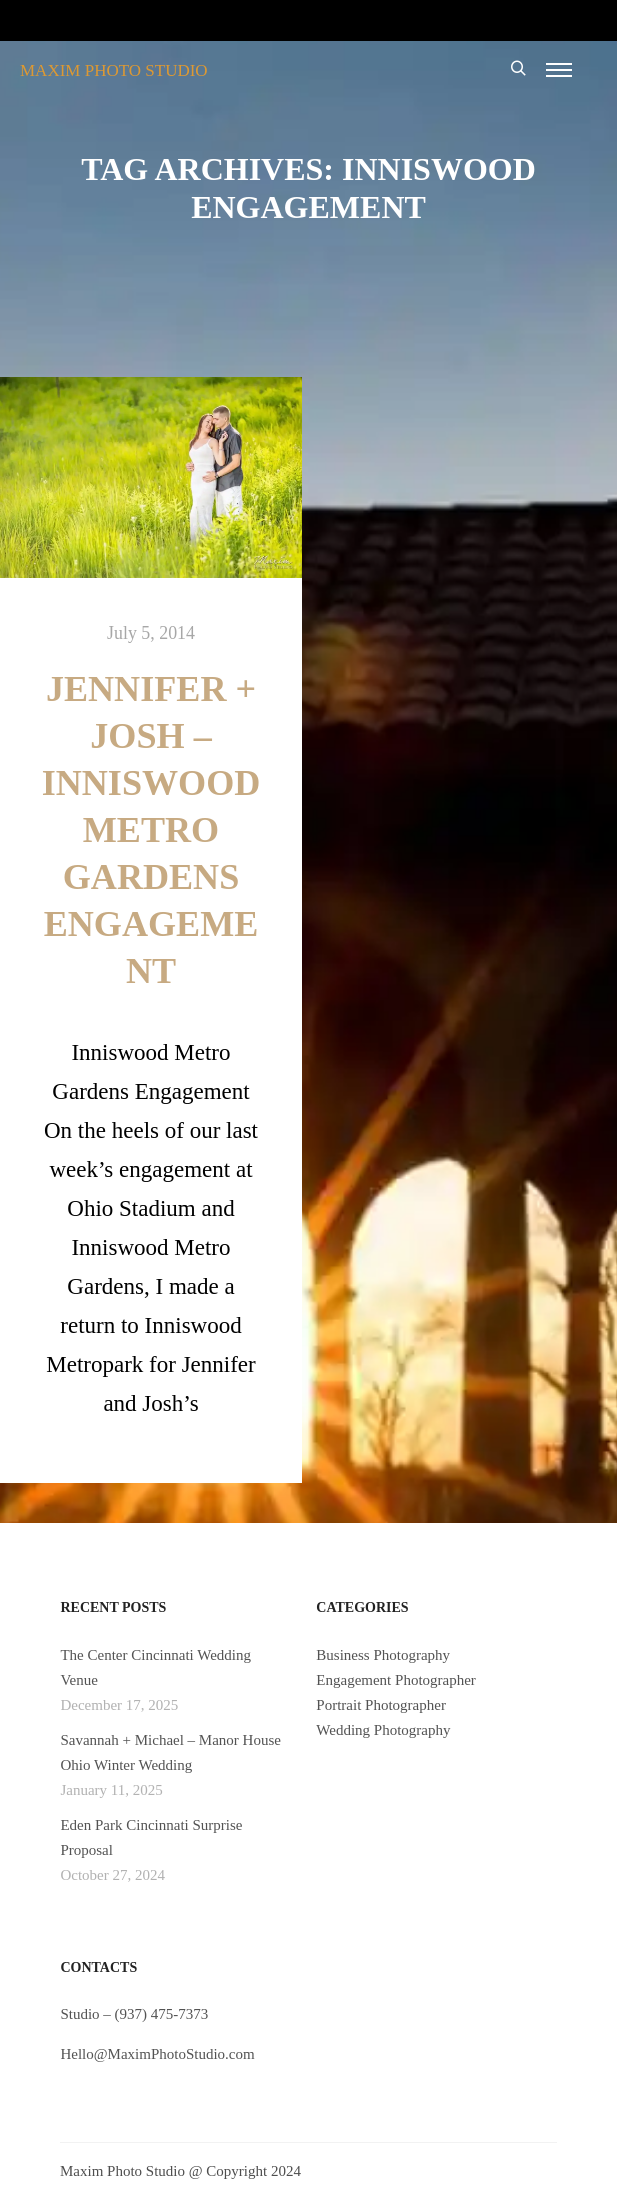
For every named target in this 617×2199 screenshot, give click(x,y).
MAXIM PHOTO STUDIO (114, 70)
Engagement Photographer (396, 1680)
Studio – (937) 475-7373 (134, 2014)
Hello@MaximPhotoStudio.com (157, 2054)
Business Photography (383, 1655)
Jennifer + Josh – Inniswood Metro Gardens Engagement (151, 830)
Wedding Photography (383, 1730)
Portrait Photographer (381, 1705)
